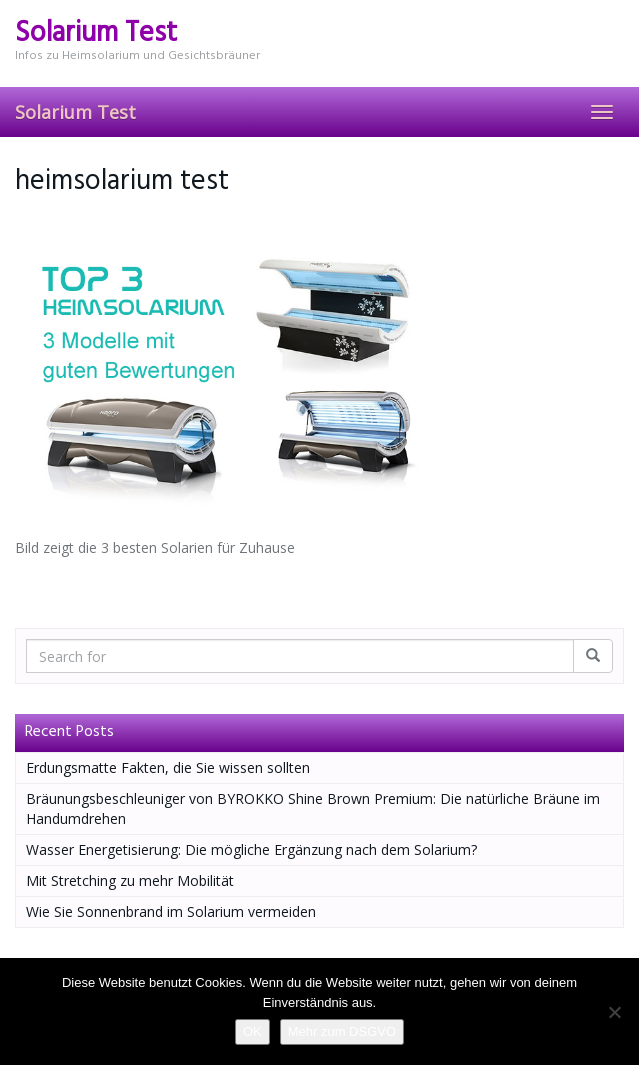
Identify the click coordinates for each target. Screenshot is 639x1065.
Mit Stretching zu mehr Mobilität (130, 880)
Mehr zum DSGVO (342, 1031)
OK (252, 1031)
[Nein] (614, 1012)
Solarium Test (75, 112)
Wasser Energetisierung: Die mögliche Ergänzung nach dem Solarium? (251, 849)
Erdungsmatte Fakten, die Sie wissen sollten (168, 767)
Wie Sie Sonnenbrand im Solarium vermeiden (171, 911)
